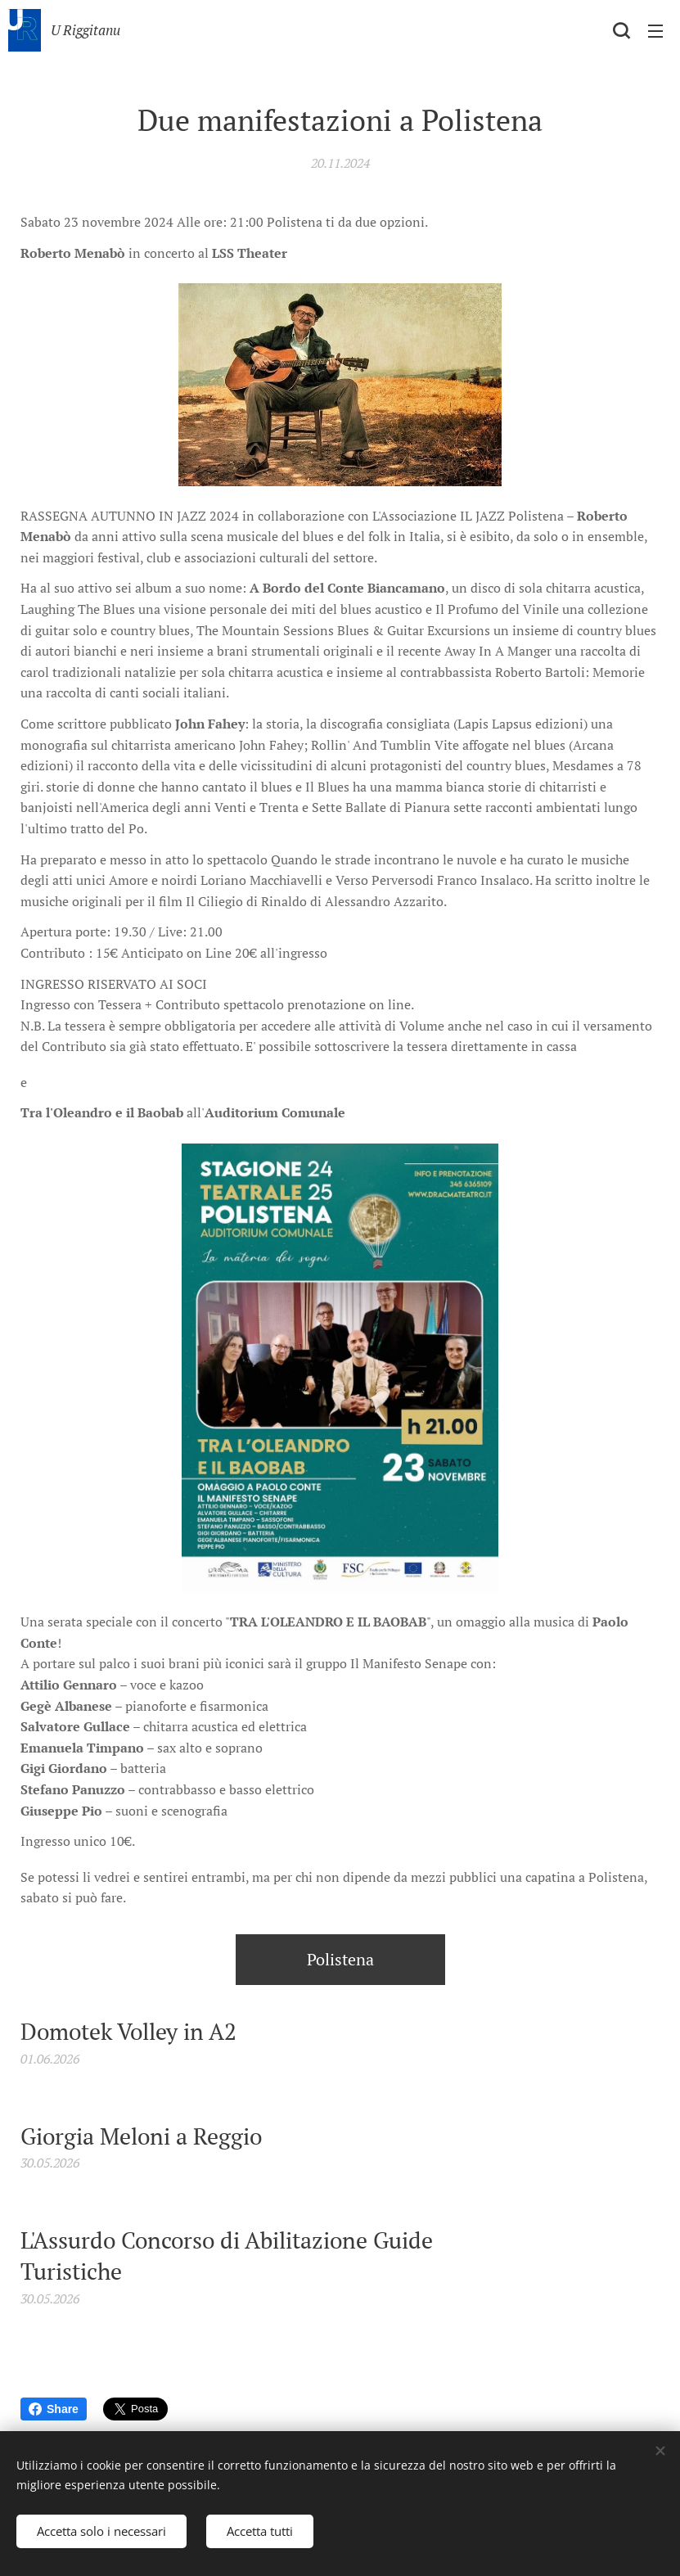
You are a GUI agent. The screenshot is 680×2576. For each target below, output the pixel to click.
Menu (655, 31)
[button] (621, 30)
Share (54, 2409)
